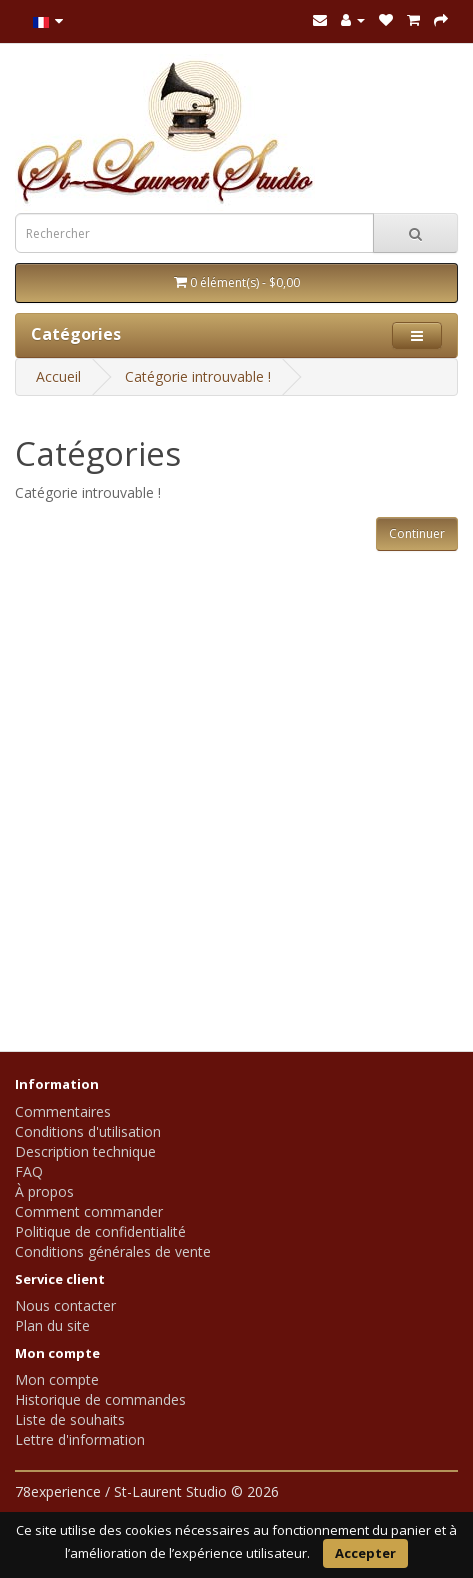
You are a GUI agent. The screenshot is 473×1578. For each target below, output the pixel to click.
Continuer (417, 533)
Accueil (58, 376)
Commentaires (63, 1111)
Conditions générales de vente (113, 1251)
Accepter (365, 1553)
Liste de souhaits (70, 1419)
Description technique (85, 1151)
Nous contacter (65, 1305)
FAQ (29, 1171)
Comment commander (89, 1211)
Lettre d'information (80, 1439)
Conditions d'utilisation (88, 1131)
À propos (44, 1191)
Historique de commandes (100, 1399)
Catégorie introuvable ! (198, 376)
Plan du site (52, 1325)
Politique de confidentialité (100, 1231)
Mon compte (57, 1379)
